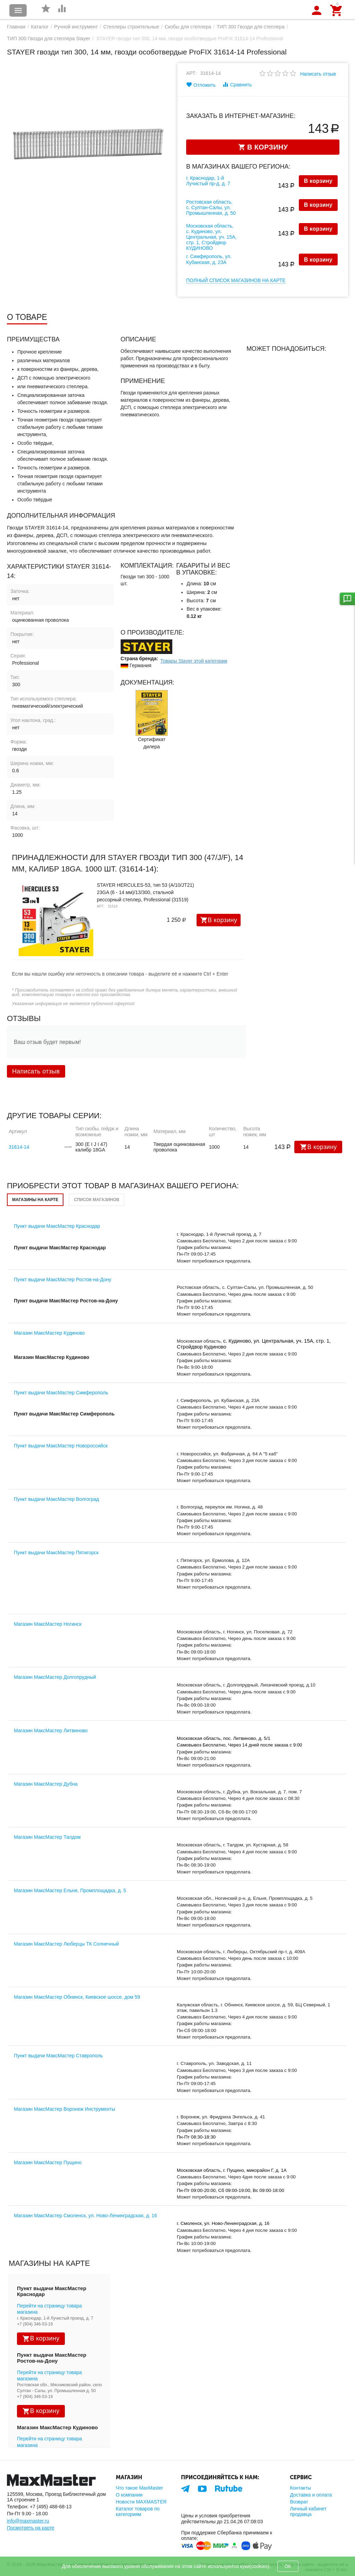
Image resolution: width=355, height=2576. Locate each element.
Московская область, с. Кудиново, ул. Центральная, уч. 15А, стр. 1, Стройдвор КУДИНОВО (211, 237)
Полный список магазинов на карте (236, 280)
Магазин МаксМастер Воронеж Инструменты (64, 2109)
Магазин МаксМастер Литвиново (51, 1730)
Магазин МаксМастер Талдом (47, 1837)
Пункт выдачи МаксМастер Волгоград (56, 1499)
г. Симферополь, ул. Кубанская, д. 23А (209, 259)
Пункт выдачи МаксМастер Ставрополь (58, 2055)
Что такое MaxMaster (139, 2488)
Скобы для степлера (188, 26)
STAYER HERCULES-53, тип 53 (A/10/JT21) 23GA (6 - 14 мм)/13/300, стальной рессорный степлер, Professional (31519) (145, 892)
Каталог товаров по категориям (137, 2511)
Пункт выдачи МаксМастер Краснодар (57, 1226)
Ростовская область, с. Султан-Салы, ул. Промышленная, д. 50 (211, 207)
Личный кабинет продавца (308, 2511)
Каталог (40, 26)
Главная (16, 26)
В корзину (318, 181)
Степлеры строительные (131, 26)
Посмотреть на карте (30, 2528)
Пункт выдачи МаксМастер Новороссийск (60, 1445)
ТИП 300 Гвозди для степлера (251, 26)
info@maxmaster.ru (28, 2521)
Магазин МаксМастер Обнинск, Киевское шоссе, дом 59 (77, 1997)
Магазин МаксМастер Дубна (46, 1784)
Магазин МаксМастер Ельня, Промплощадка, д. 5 (70, 1890)
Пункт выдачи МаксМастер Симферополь (61, 1392)
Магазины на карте (35, 1199)
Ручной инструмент (76, 26)
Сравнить (237, 84)
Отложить (201, 85)
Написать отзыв (318, 74)
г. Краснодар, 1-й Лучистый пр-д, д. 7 (208, 180)
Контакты (300, 2488)
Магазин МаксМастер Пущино (47, 2162)
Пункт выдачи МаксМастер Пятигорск (56, 1552)
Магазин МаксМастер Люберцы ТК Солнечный (66, 1944)
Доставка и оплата (311, 2495)
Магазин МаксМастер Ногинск (47, 1624)
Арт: (191, 73)
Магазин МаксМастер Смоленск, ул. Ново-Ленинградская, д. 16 (85, 2215)
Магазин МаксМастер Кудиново (49, 1333)
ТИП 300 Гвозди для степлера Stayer (48, 38)
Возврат (299, 2502)
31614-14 (19, 1147)
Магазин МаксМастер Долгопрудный (55, 1677)
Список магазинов (96, 1199)
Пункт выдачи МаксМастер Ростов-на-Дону (62, 1279)
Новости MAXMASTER (141, 2502)
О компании (129, 2495)
